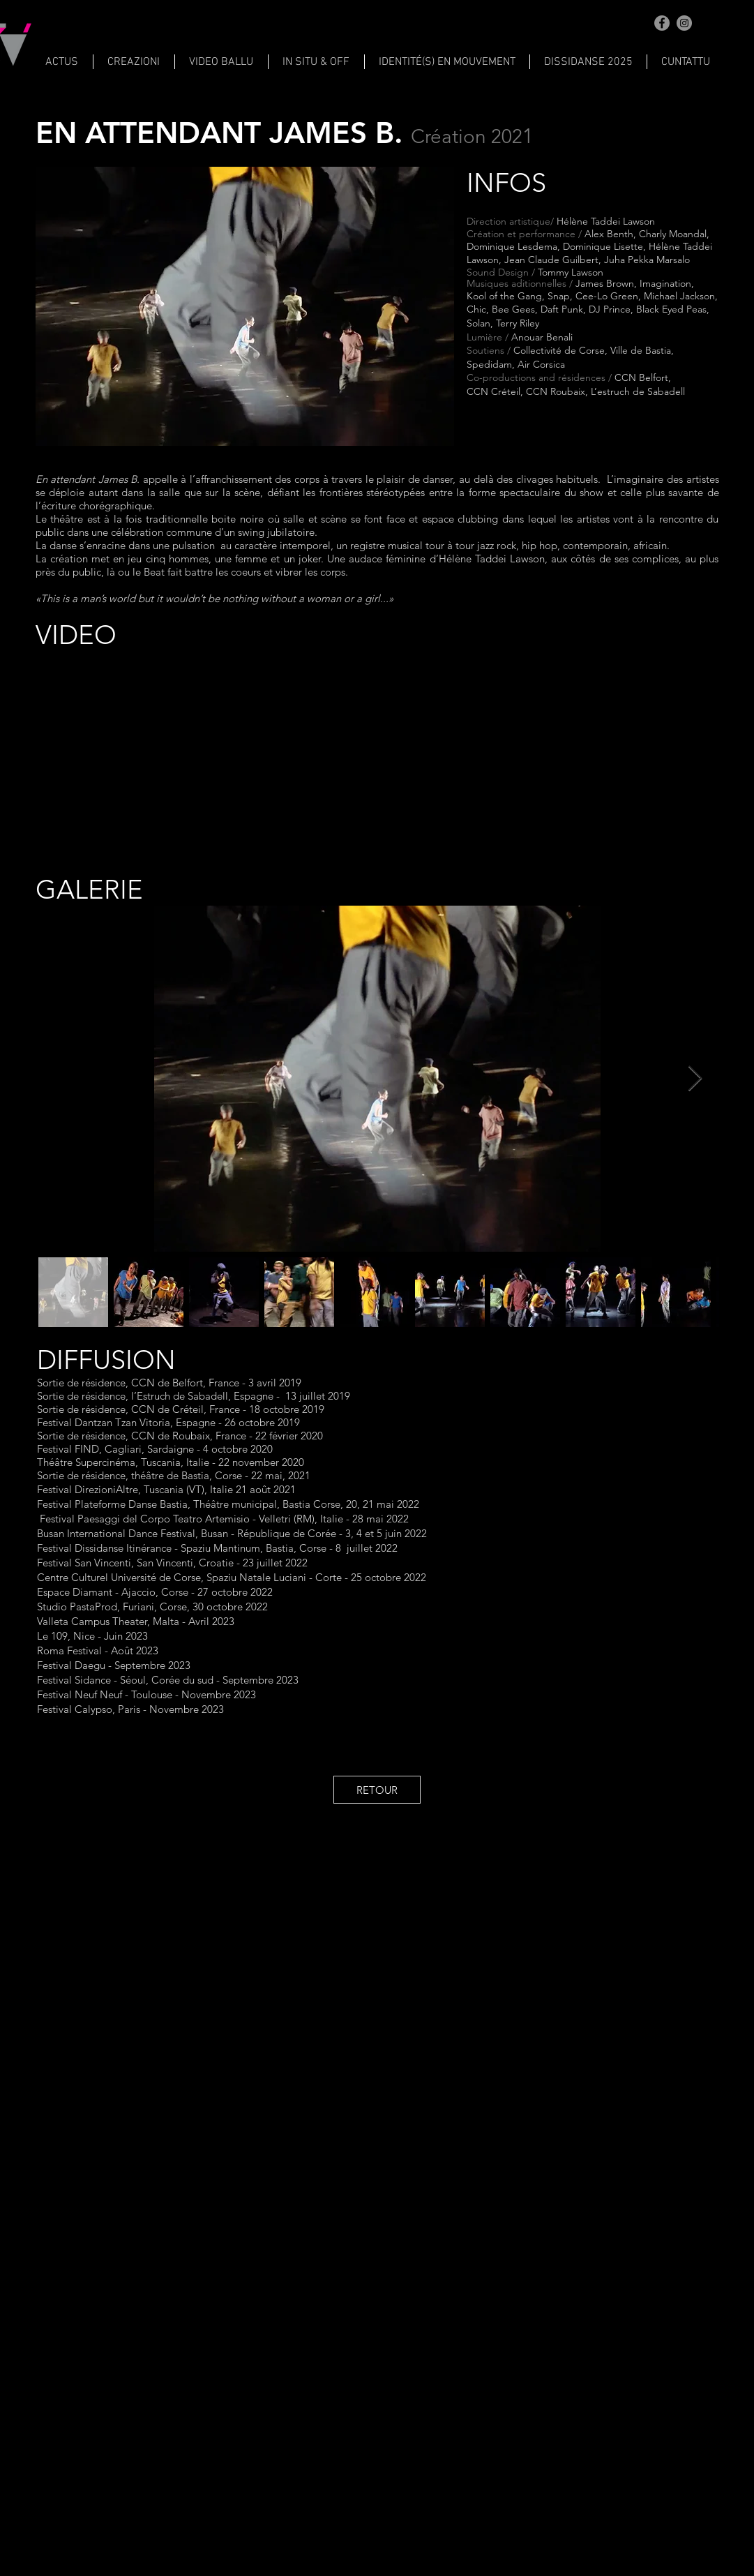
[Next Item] (695, 1079)
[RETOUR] (377, 1790)
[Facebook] (662, 23)
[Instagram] (684, 23)
